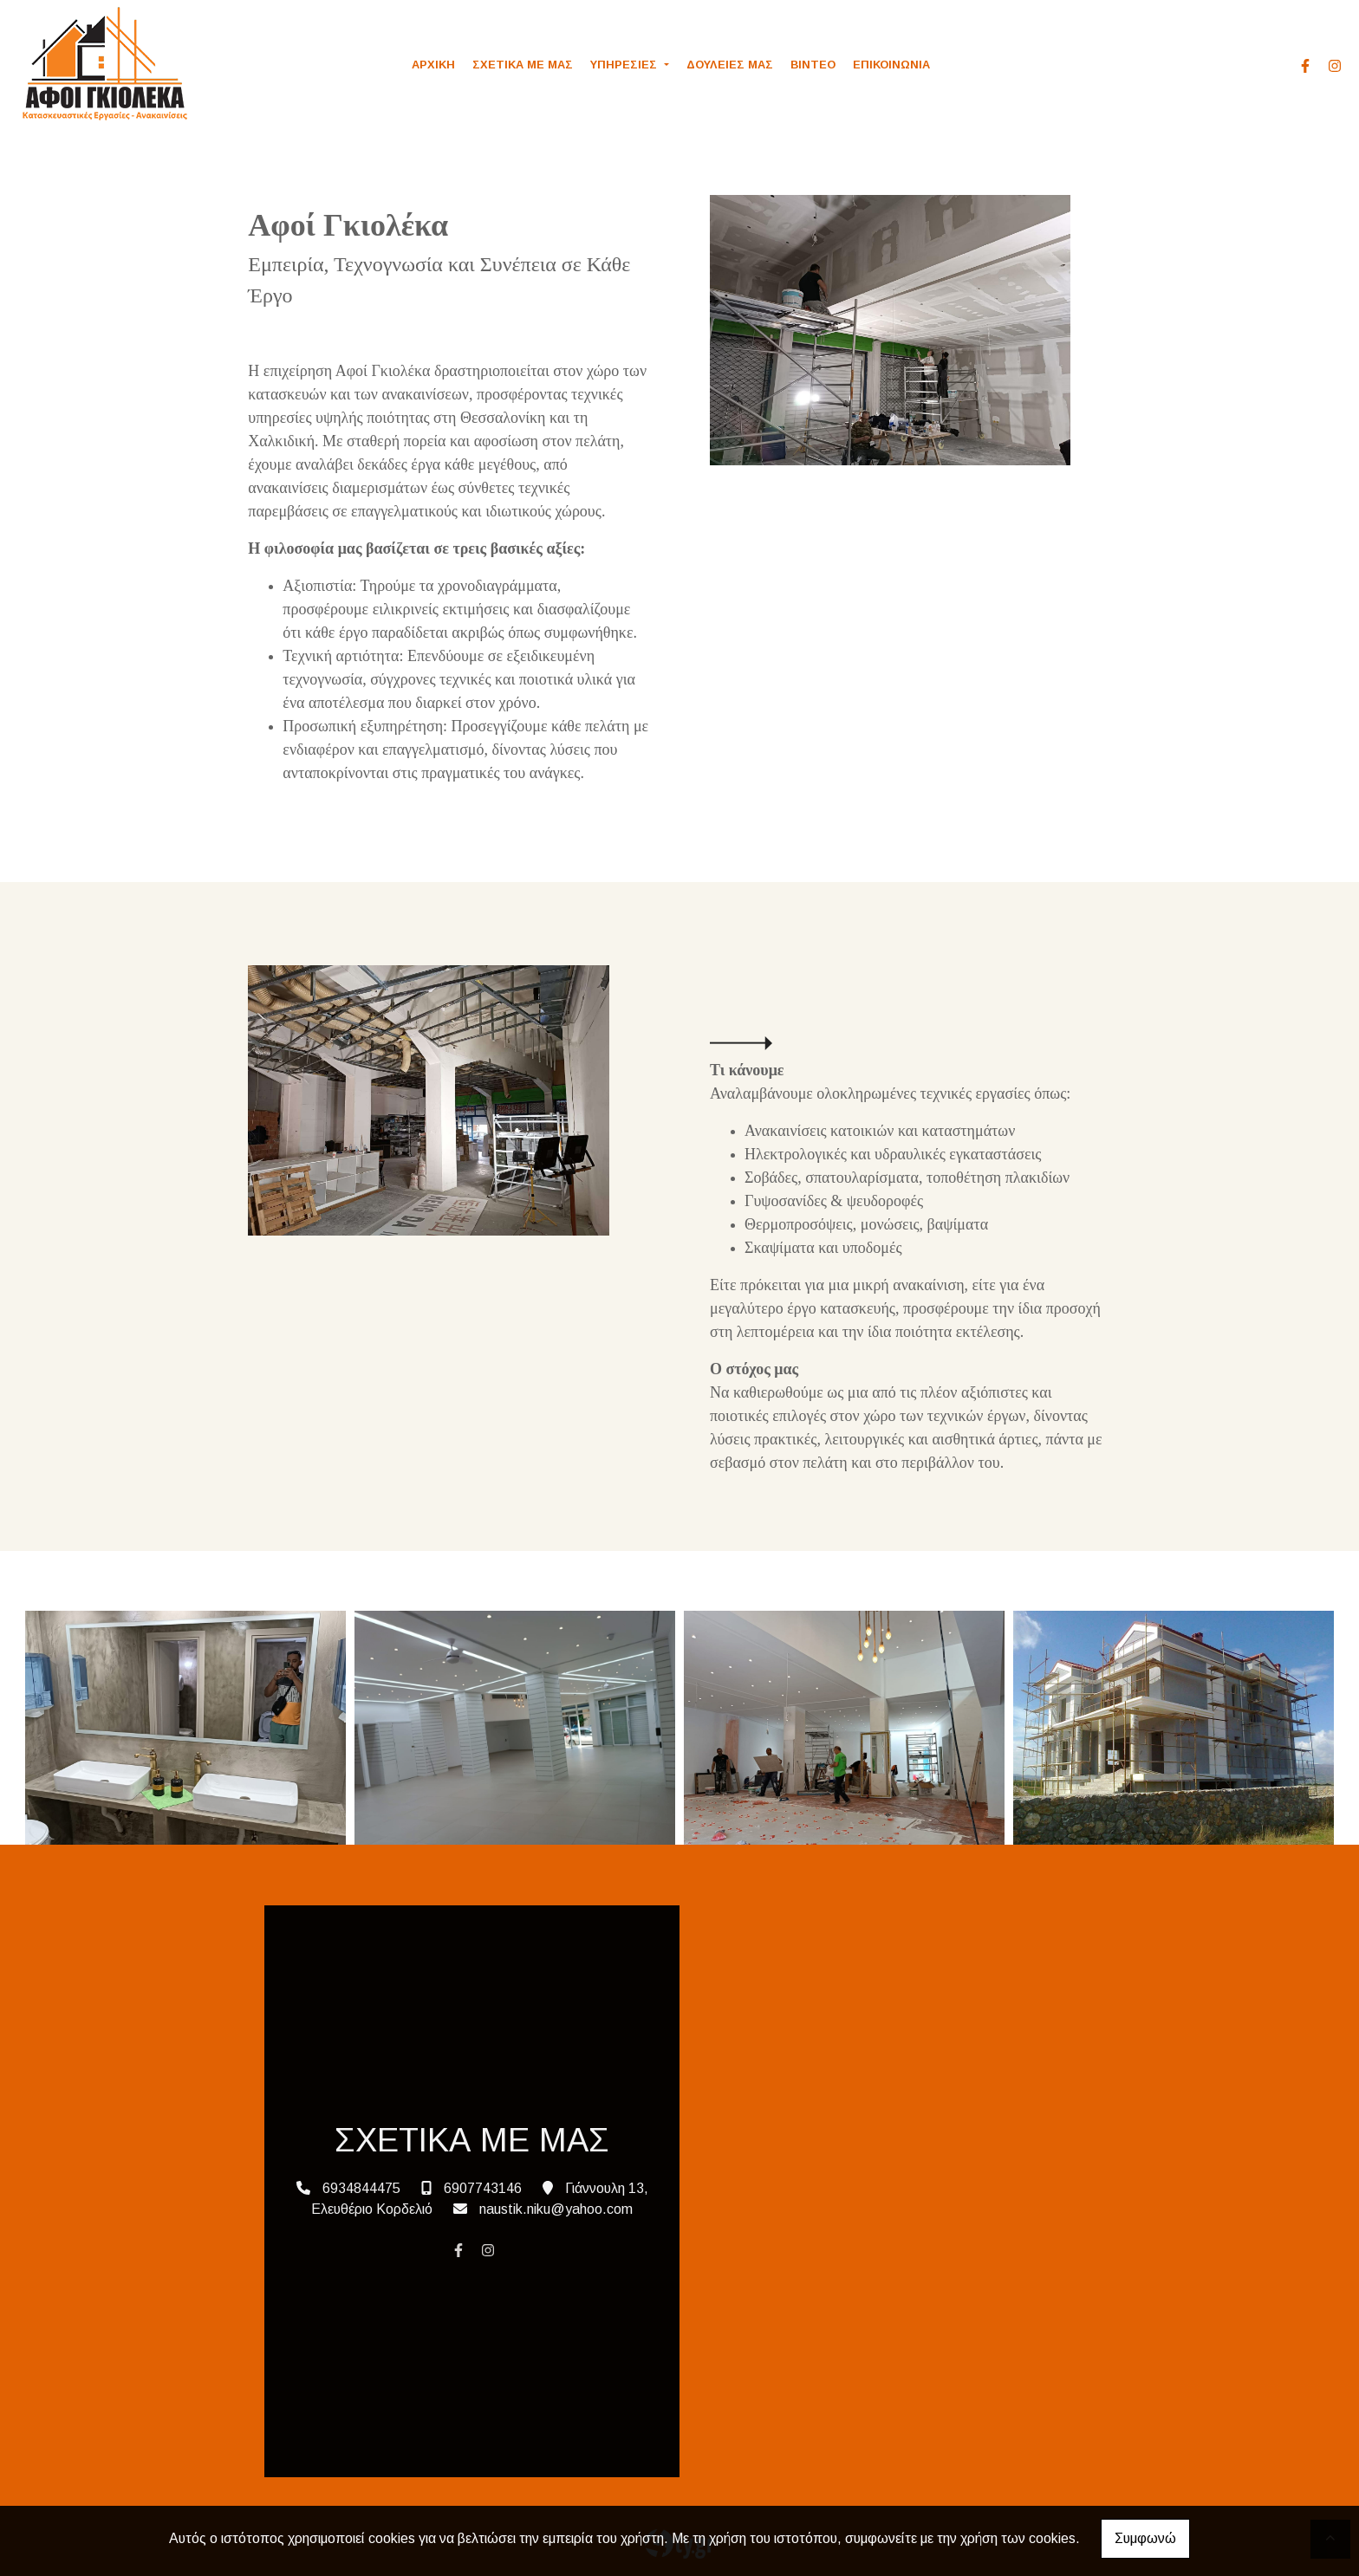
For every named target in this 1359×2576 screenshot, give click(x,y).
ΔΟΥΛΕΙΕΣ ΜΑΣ (729, 64)
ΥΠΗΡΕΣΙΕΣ (625, 64)
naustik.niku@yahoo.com (556, 2209)
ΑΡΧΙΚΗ (433, 64)
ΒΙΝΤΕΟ (813, 64)
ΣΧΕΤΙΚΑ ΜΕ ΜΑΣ (522, 64)
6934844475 (361, 2188)
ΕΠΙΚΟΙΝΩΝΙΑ (891, 64)
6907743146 (483, 2188)
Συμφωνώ (1145, 2538)
